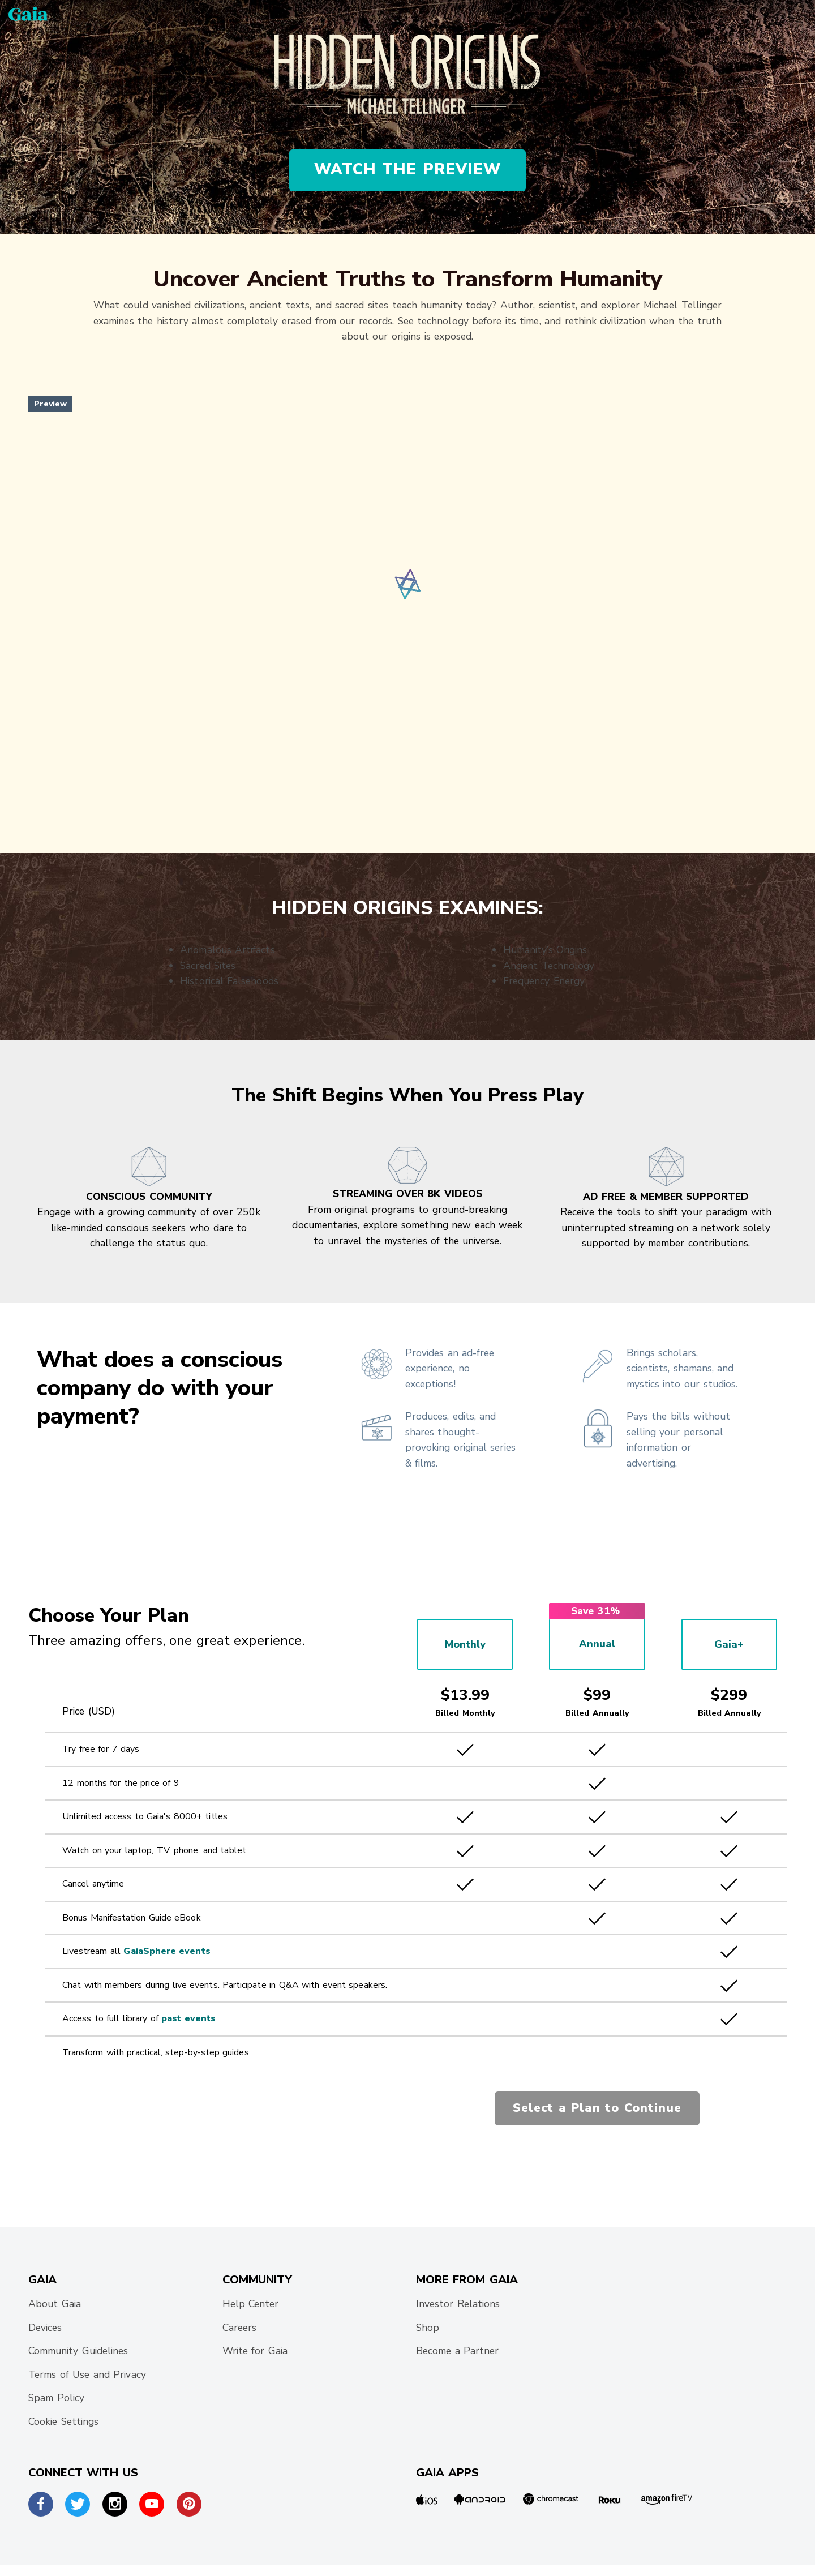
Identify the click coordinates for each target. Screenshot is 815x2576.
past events (188, 2018)
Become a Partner (457, 2351)
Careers (239, 2327)
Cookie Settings (63, 2421)
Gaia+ (729, 1644)
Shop (427, 2327)
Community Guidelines (78, 2351)
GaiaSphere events (166, 1951)
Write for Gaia (255, 2351)
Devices (45, 2327)
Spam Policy (56, 2397)
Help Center (250, 2304)
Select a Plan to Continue (597, 2108)
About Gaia (54, 2304)
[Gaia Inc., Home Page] (28, 13)
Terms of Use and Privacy (87, 2374)
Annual (597, 1644)
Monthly (465, 1644)
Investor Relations (458, 2304)
